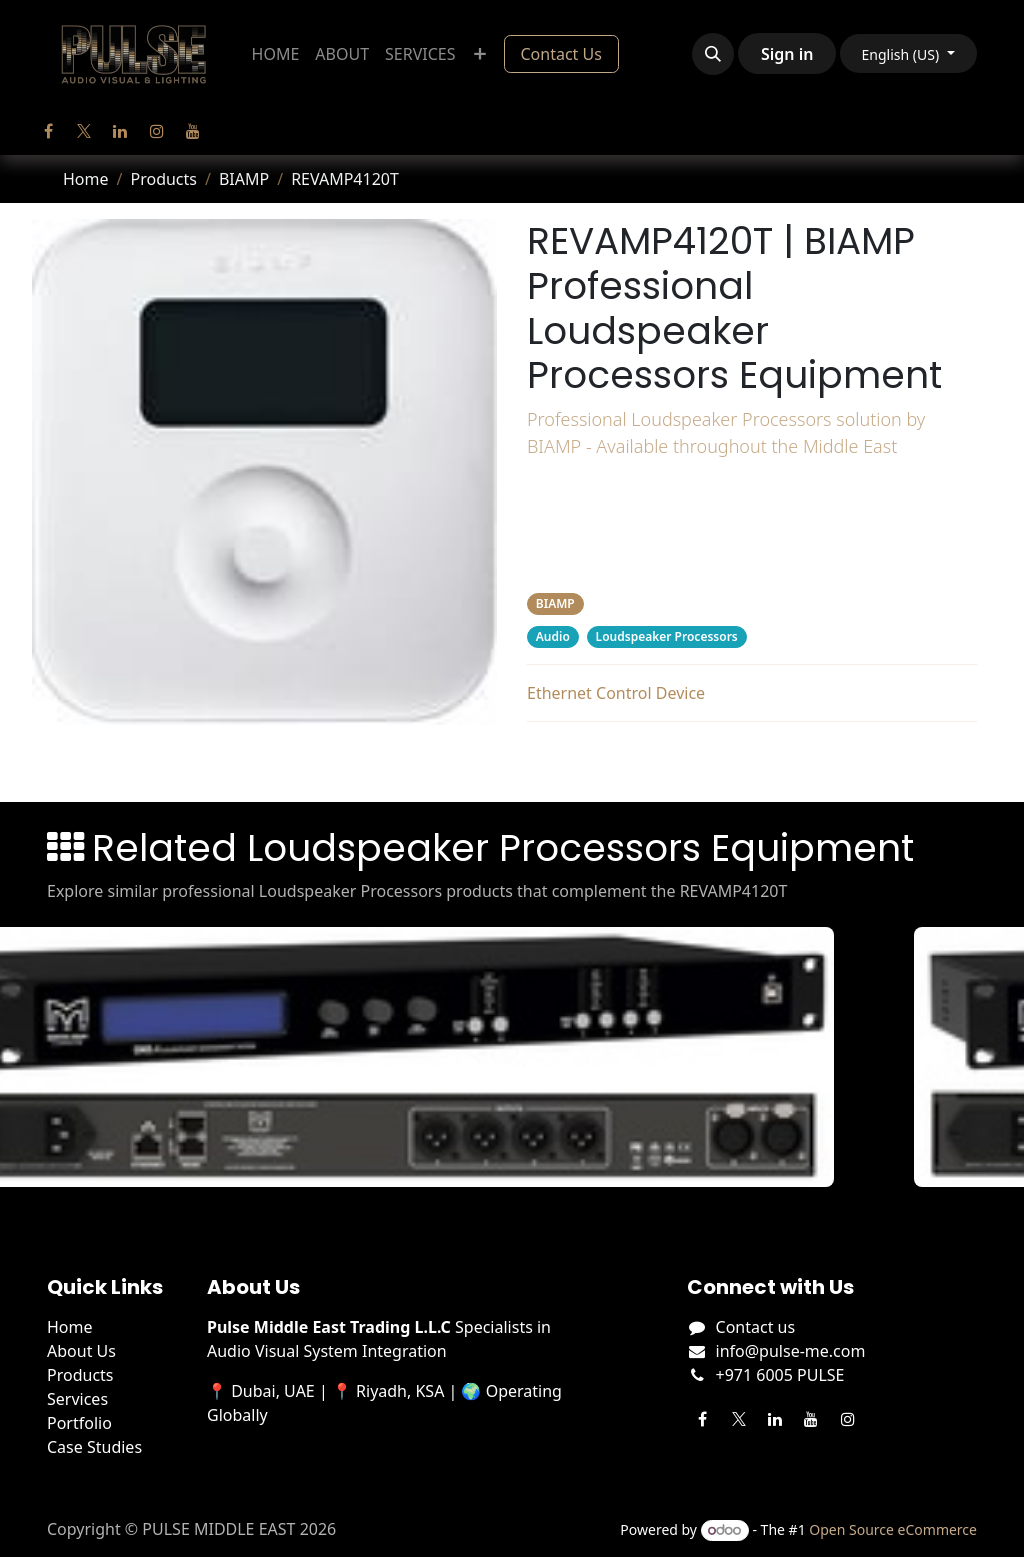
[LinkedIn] (120, 131)
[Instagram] (157, 131)
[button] (713, 54)
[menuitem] (276, 54)
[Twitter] (84, 131)
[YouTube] (193, 131)
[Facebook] (48, 131)
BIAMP (244, 179)
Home (86, 179)
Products (163, 179)
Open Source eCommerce (893, 1529)
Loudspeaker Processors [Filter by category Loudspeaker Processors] (667, 636)
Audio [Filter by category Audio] (553, 636)
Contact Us (561, 54)
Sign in (787, 54)
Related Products (751, 758)
